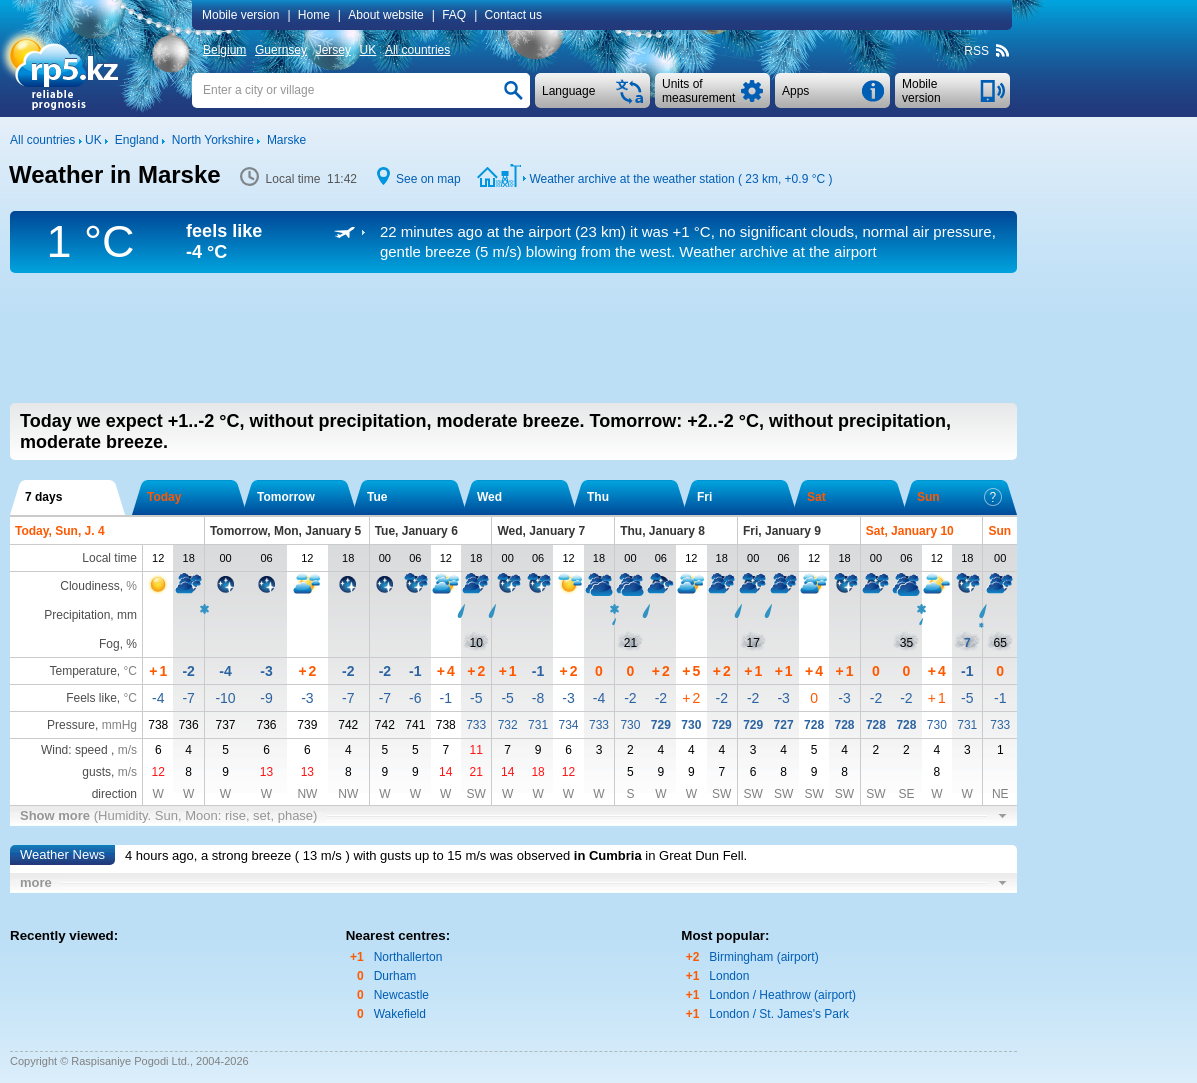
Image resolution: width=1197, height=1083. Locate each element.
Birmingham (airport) (763, 957)
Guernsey (281, 50)
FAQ (454, 15)
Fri (704, 497)
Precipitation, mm (90, 615)
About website (385, 15)
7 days (43, 497)
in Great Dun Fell (694, 855)
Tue (377, 497)
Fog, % (118, 644)
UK (368, 50)
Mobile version (240, 15)
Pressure (71, 725)
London (729, 976)
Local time (109, 558)
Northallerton (408, 957)
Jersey (333, 50)
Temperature (82, 671)
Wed (489, 497)
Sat (816, 497)
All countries (417, 50)
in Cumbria (608, 855)
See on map (428, 179)
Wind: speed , (89, 750)
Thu (598, 497)
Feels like (91, 698)
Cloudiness (89, 586)
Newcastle (401, 995)
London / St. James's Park (779, 1014)
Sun (959, 497)
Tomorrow (286, 497)
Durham (395, 976)
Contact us (513, 15)
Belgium (224, 50)
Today (164, 497)
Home (314, 15)
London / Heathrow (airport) (782, 995)
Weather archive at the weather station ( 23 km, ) (680, 179)
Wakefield (400, 1014)
